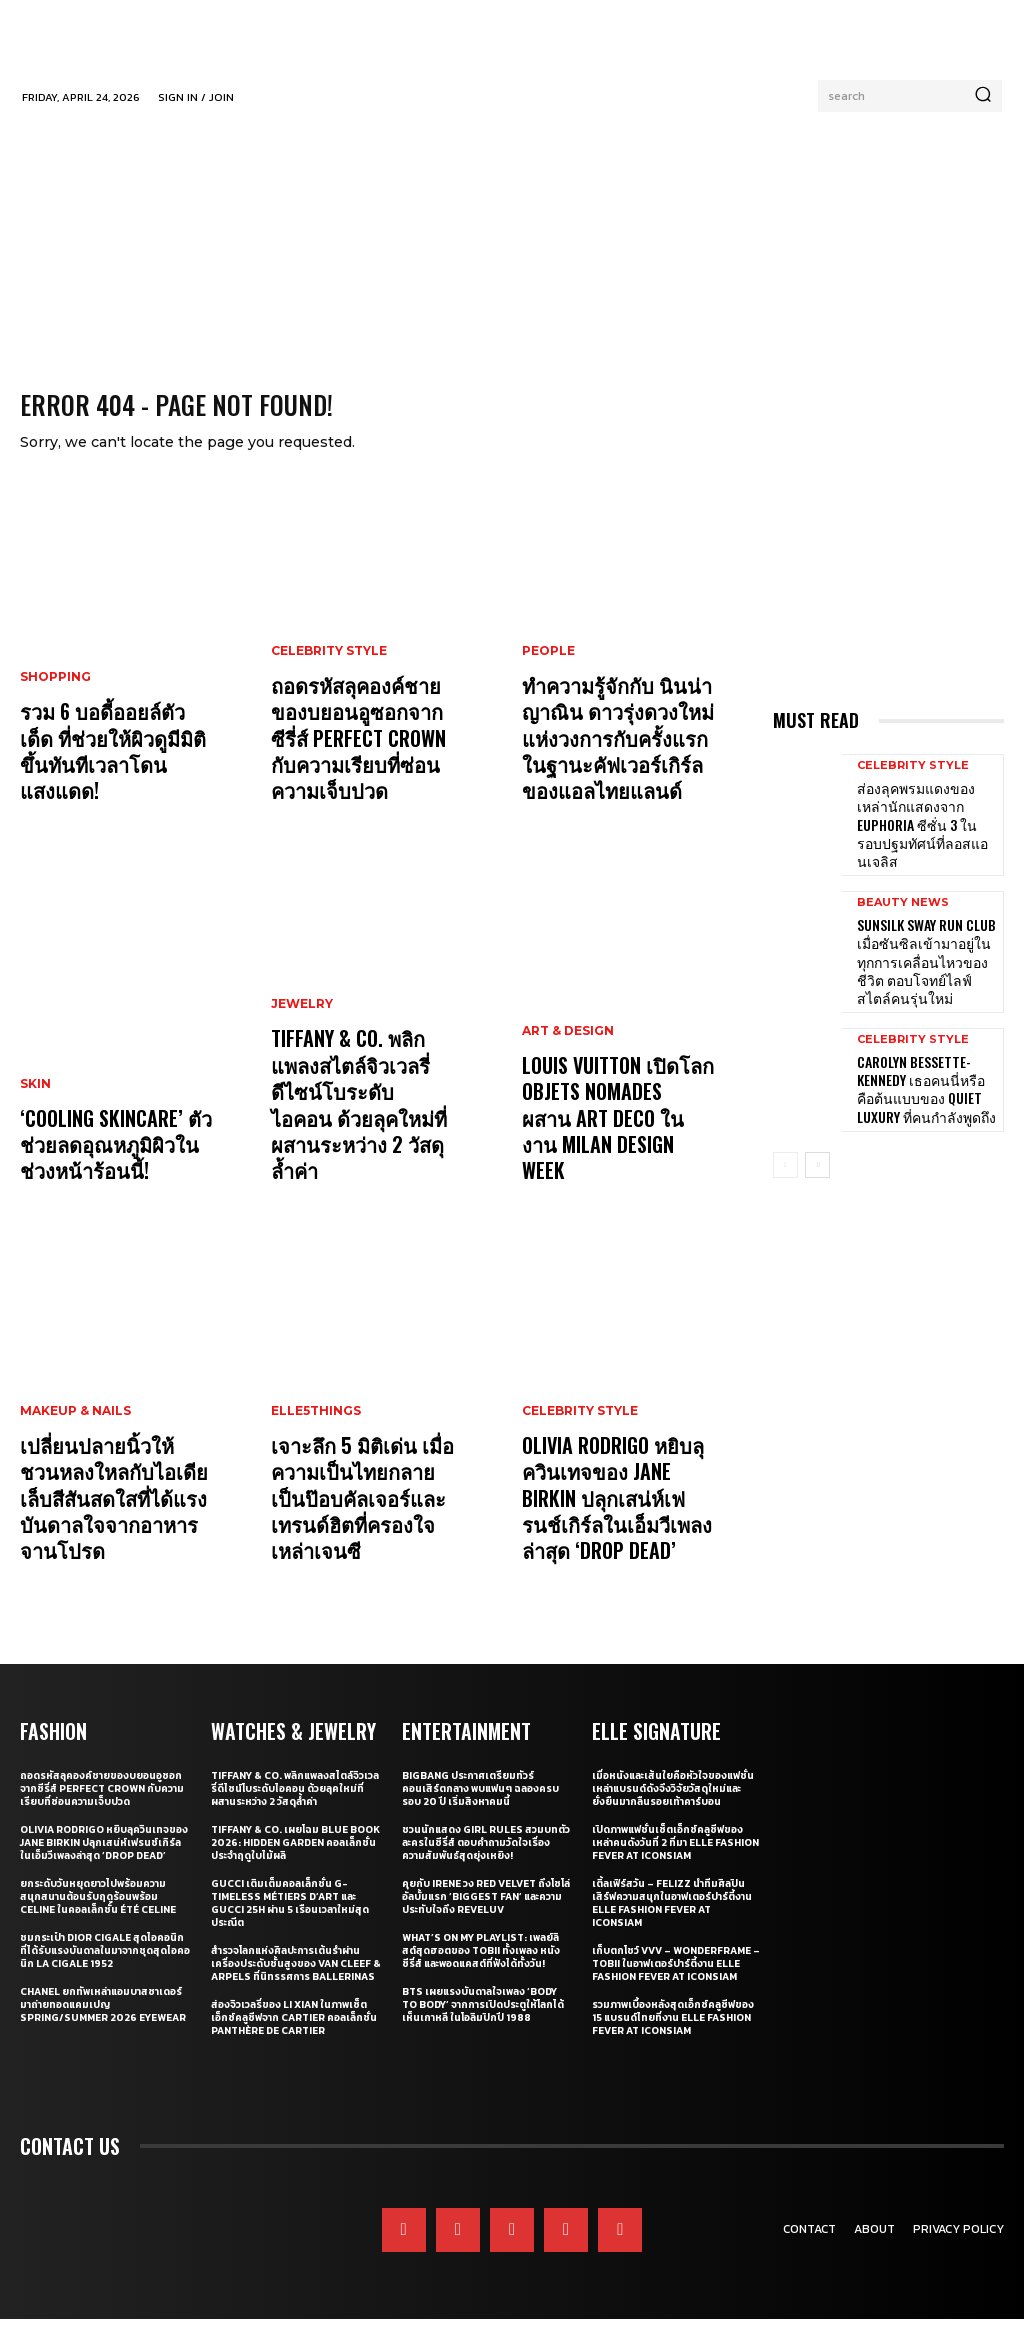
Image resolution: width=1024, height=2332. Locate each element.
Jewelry (302, 1060)
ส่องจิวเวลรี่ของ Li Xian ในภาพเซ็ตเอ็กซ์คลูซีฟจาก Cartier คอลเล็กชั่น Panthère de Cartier (294, 2030)
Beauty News (903, 888)
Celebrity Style (329, 680)
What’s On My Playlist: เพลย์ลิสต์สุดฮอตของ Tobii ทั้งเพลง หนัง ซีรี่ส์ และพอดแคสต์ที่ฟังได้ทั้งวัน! (481, 1963)
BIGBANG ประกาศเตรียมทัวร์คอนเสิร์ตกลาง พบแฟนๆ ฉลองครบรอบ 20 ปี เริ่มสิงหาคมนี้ (480, 1801)
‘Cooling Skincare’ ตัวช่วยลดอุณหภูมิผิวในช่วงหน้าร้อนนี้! (109, 1162)
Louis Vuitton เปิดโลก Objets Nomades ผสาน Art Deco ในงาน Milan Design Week (613, 1151)
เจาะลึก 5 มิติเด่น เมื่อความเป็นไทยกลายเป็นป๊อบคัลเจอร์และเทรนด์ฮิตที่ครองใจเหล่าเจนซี (366, 1531)
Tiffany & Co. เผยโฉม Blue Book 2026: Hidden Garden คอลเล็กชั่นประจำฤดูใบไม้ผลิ (295, 1855)
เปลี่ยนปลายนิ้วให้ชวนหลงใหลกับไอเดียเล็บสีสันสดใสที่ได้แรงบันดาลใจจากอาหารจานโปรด (105, 1519)
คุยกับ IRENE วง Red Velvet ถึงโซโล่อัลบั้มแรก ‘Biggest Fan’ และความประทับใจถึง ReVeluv (486, 1909)
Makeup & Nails (75, 1440)
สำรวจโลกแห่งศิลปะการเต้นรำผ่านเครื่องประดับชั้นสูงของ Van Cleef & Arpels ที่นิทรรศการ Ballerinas (296, 1976)
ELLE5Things (316, 1464)
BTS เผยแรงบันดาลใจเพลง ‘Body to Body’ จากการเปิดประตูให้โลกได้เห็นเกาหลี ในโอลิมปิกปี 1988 (483, 2017)
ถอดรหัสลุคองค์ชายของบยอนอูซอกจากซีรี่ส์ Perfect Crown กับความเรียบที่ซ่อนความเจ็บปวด (360, 759)
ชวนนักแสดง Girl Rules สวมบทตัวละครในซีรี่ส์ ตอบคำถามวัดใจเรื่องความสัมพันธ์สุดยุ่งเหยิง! (486, 1855)
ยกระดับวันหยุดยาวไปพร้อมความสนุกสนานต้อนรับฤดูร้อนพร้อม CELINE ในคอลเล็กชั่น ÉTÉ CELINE (98, 1909)
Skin (35, 1107)
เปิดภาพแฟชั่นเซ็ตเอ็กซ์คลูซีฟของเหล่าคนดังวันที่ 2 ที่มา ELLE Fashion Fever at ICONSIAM (675, 1855)
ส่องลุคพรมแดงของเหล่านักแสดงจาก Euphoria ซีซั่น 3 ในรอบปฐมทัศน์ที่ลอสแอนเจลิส (927, 825)
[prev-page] (785, 1130)
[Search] (983, 96)
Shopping (55, 727)
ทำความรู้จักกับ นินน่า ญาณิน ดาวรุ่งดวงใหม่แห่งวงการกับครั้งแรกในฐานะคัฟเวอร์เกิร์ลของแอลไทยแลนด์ (617, 759)
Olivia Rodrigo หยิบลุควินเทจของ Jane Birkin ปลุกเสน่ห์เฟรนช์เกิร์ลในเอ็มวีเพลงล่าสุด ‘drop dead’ (615, 1519)
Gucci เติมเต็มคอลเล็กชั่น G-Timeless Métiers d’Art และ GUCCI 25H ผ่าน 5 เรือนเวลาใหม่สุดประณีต (290, 1916)
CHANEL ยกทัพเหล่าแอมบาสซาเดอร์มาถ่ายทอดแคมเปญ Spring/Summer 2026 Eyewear (103, 2017)
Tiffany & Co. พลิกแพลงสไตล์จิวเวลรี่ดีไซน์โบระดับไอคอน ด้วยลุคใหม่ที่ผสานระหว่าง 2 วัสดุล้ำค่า (367, 1139)
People (548, 680)
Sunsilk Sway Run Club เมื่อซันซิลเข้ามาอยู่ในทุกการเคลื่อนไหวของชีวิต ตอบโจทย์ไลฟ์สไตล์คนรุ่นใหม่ (922, 940)
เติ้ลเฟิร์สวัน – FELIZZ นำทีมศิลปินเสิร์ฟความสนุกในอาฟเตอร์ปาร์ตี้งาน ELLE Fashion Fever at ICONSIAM (672, 1916)
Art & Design (568, 1084)
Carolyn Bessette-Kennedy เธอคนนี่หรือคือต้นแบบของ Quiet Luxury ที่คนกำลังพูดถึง (924, 1057)
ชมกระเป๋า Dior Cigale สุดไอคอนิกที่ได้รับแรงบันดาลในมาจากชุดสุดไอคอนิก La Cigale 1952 (105, 1963)
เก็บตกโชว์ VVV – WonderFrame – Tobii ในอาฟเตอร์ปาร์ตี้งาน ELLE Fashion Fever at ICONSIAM (676, 1976)
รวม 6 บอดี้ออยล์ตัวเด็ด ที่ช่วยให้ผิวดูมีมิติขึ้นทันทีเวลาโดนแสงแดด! (110, 782)
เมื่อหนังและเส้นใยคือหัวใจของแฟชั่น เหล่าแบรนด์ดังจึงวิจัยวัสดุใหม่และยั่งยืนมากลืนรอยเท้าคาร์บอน (673, 1801)
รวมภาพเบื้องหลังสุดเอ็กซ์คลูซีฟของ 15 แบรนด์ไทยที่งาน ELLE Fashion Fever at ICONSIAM (673, 2030)
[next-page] (817, 1130)
